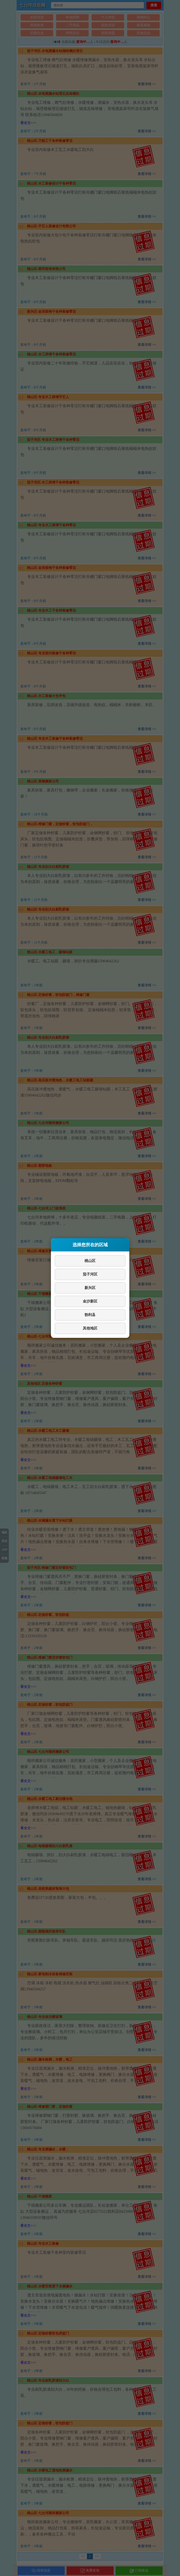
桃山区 (90, 1261)
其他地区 (90, 1328)
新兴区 (90, 1288)
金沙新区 (90, 1301)
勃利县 (90, 1315)
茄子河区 (90, 1274)
